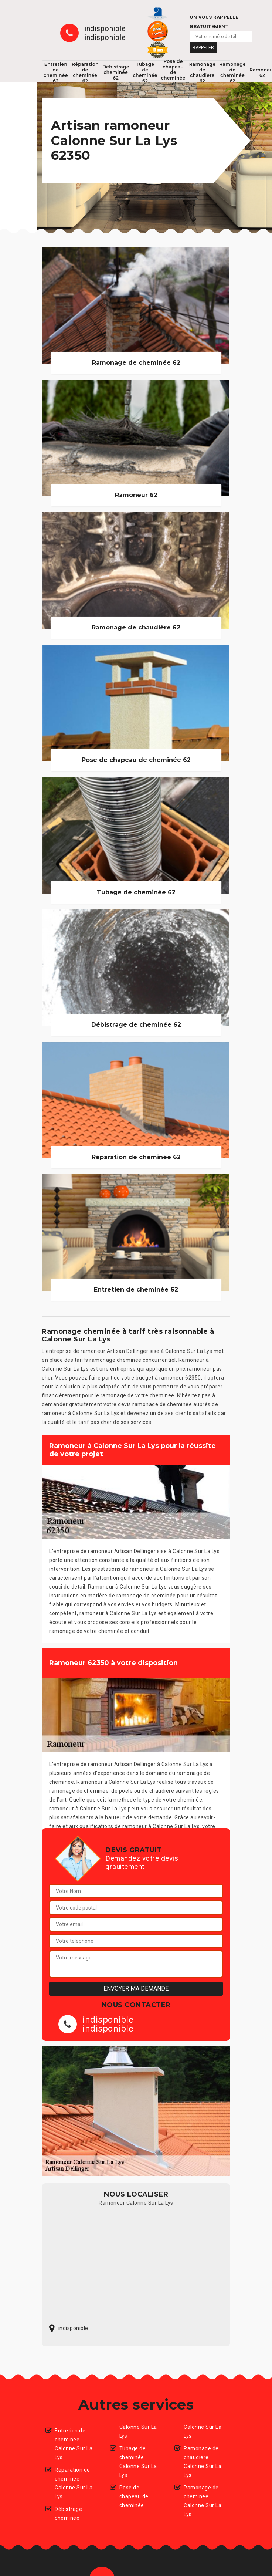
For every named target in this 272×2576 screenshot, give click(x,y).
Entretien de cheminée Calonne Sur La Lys (73, 2444)
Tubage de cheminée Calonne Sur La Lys (138, 2461)
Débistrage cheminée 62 (115, 72)
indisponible (105, 28)
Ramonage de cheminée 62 (232, 72)
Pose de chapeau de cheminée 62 (173, 72)
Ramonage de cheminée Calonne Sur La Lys (202, 2501)
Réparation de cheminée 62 (85, 72)
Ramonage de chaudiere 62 (202, 72)
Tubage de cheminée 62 (145, 72)
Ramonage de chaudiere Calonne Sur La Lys (202, 2461)
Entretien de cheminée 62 (56, 72)
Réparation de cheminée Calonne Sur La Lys (73, 2483)
